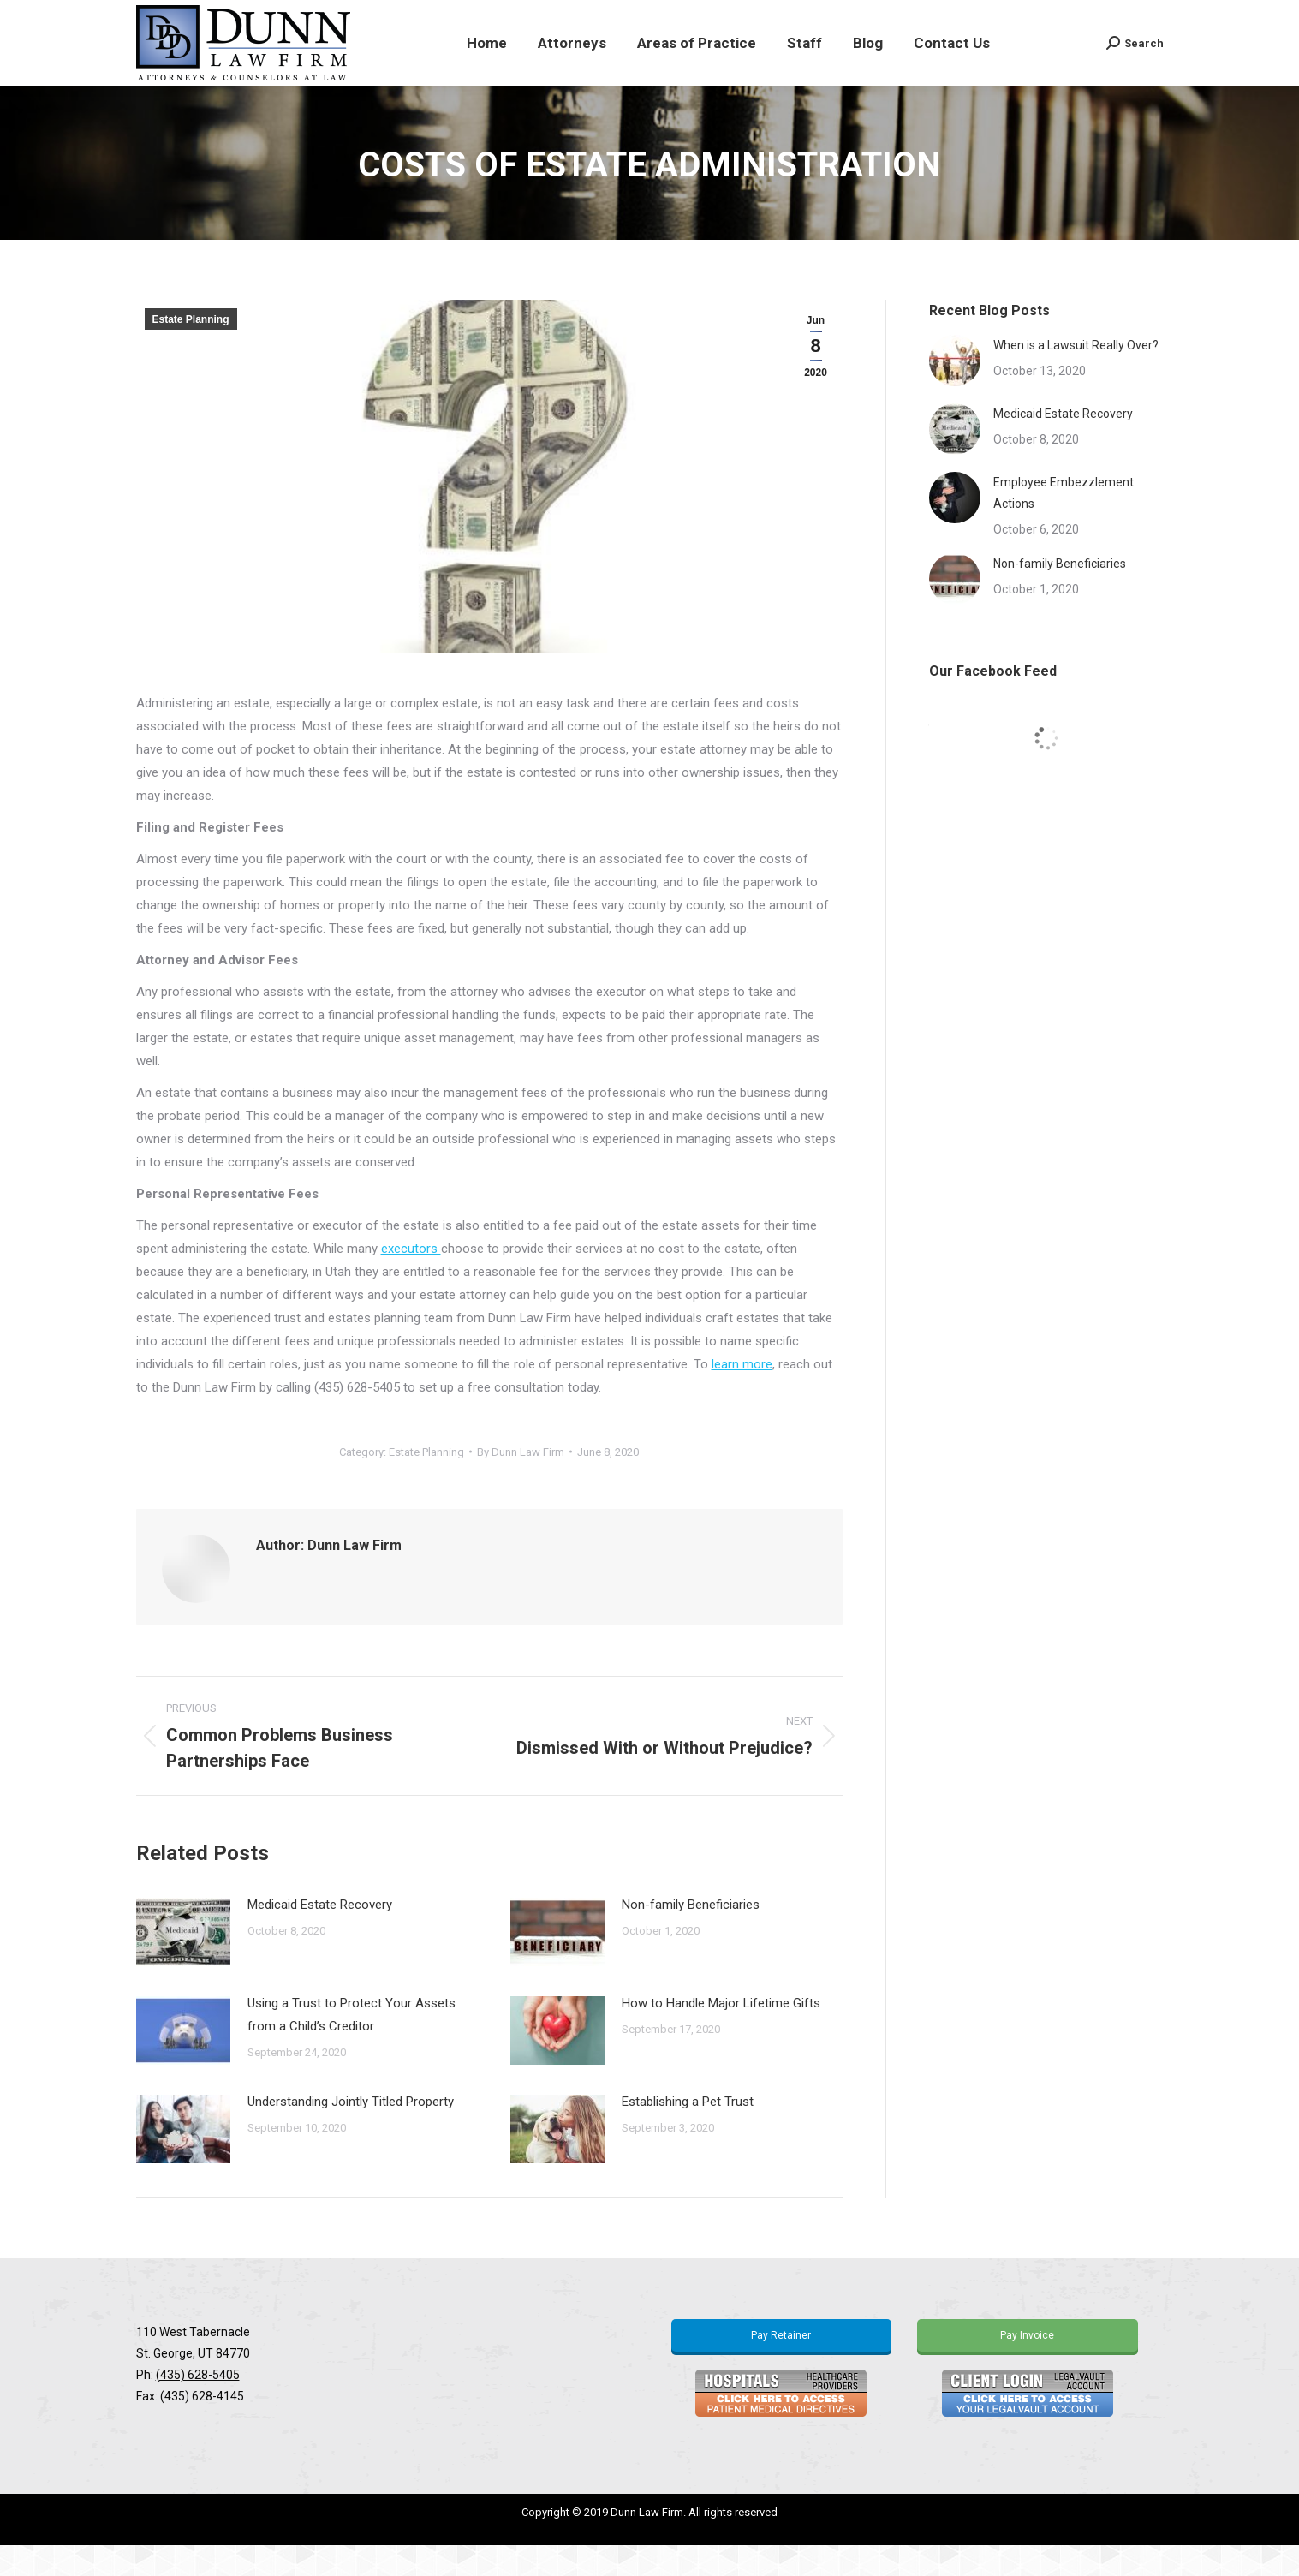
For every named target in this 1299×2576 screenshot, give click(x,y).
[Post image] (183, 1963)
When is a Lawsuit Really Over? (1076, 376)
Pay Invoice (1027, 2366)
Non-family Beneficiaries (691, 1935)
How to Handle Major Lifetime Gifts (721, 2034)
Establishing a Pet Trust (688, 2132)
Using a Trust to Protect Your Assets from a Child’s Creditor (351, 2045)
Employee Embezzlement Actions (1063, 523)
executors (411, 1279)
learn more (742, 1395)
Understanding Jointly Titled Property (350, 2132)
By (520, 1482)
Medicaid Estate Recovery (319, 1935)
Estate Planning (190, 350)
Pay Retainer (781, 2366)
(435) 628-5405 (198, 2405)
